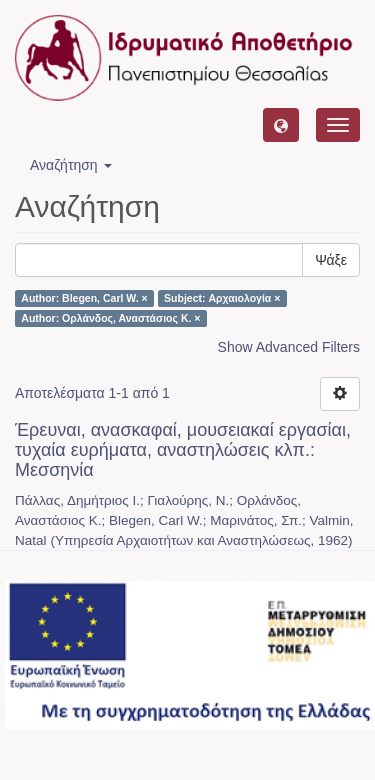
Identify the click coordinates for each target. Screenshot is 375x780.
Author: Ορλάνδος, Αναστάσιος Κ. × (110, 318)
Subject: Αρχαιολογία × (222, 298)
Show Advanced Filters (289, 347)
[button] (281, 125)
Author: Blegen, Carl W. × (84, 298)
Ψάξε (331, 260)
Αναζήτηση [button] (71, 165)
